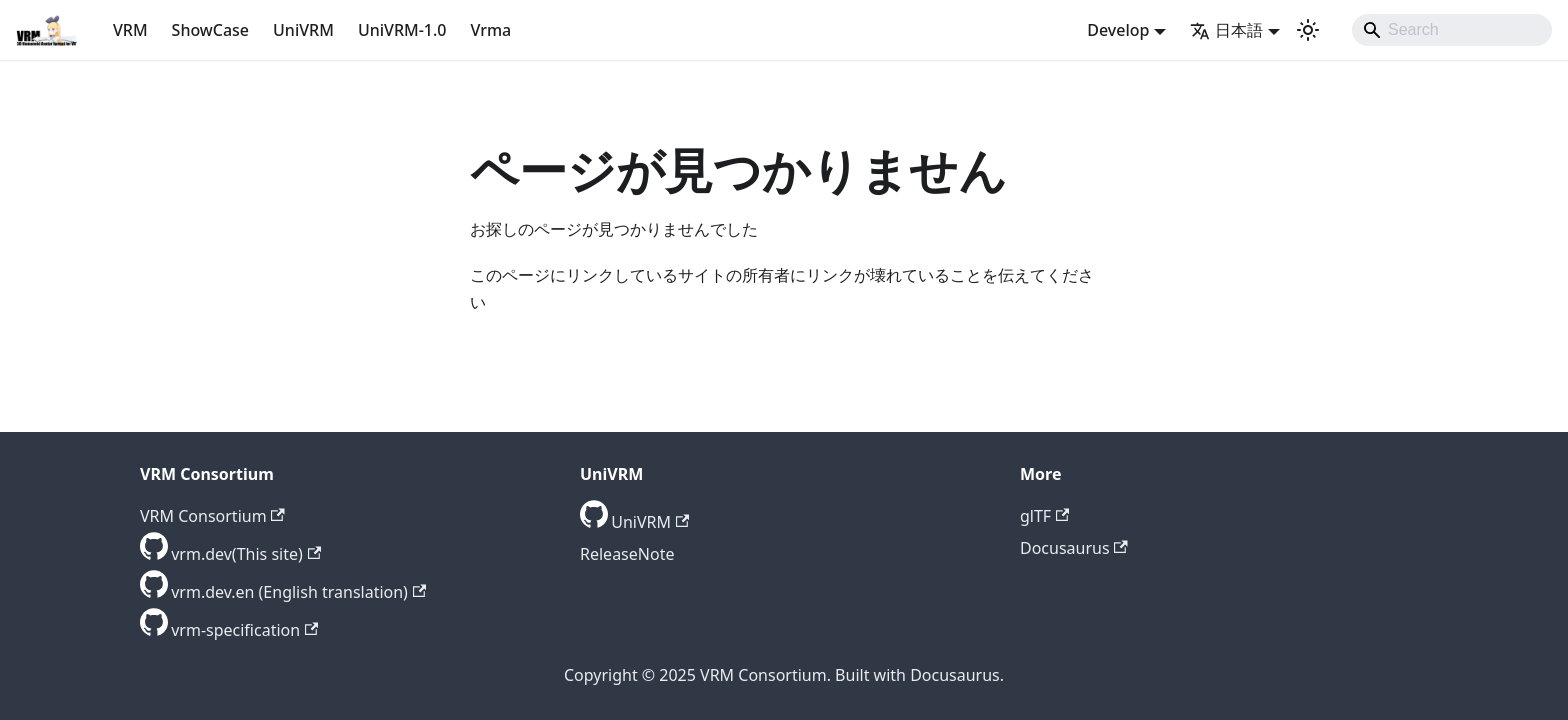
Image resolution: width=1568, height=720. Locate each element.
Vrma (490, 30)
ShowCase (210, 30)
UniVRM (303, 30)
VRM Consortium (212, 516)
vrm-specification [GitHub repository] (244, 630)
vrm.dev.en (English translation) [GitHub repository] (298, 592)
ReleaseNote (627, 554)
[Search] (1452, 30)
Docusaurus (1074, 548)
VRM (130, 30)
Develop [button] (1118, 30)
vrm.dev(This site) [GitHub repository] (246, 554)
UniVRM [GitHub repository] (650, 522)
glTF (1044, 516)
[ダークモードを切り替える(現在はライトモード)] (1308, 30)
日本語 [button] (1226, 30)
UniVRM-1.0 (402, 30)
